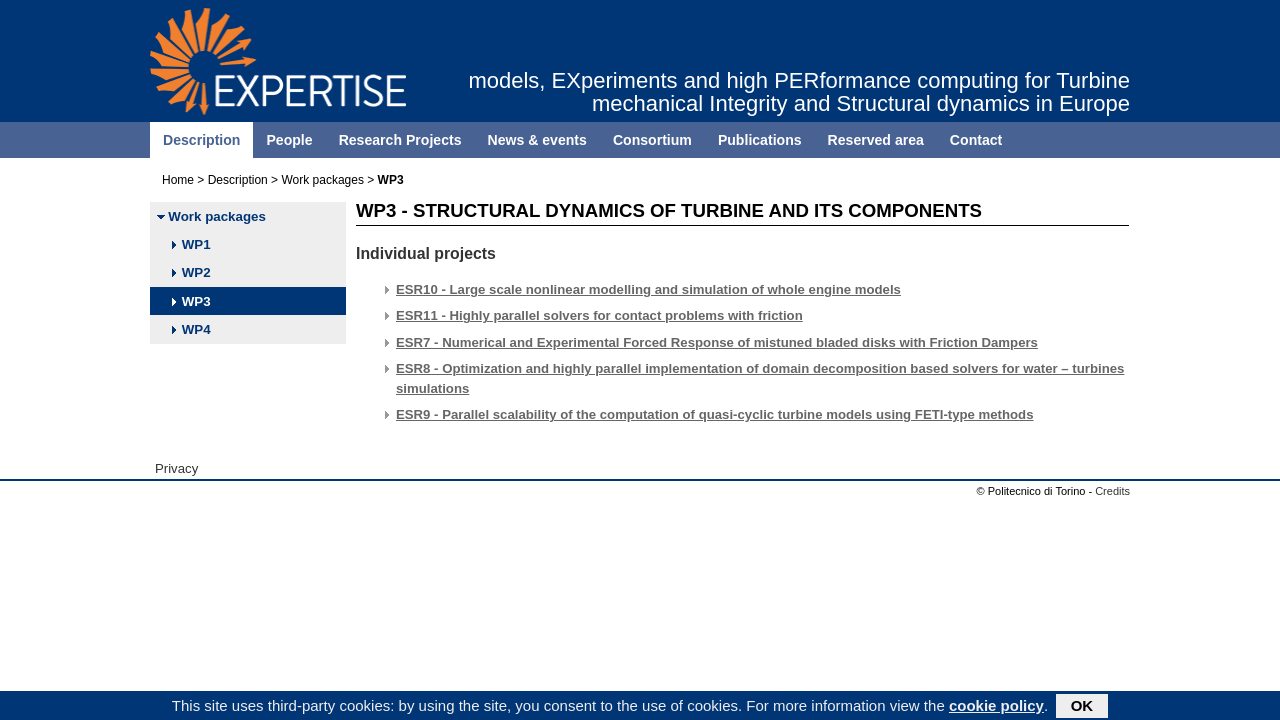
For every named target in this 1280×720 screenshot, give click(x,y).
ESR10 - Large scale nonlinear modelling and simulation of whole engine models (648, 289)
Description (201, 140)
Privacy (176, 468)
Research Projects (400, 140)
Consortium (652, 140)
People (289, 140)
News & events (537, 140)
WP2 (190, 272)
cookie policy (996, 707)
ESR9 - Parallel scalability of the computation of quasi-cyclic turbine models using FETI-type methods (715, 414)
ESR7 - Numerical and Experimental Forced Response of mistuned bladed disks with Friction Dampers (717, 342)
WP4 (190, 329)
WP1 (190, 244)
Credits (1112, 491)
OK (1082, 707)
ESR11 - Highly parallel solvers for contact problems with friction (599, 315)
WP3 (190, 301)
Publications (760, 140)
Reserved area (876, 140)
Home (178, 180)
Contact (976, 140)
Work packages (322, 180)
